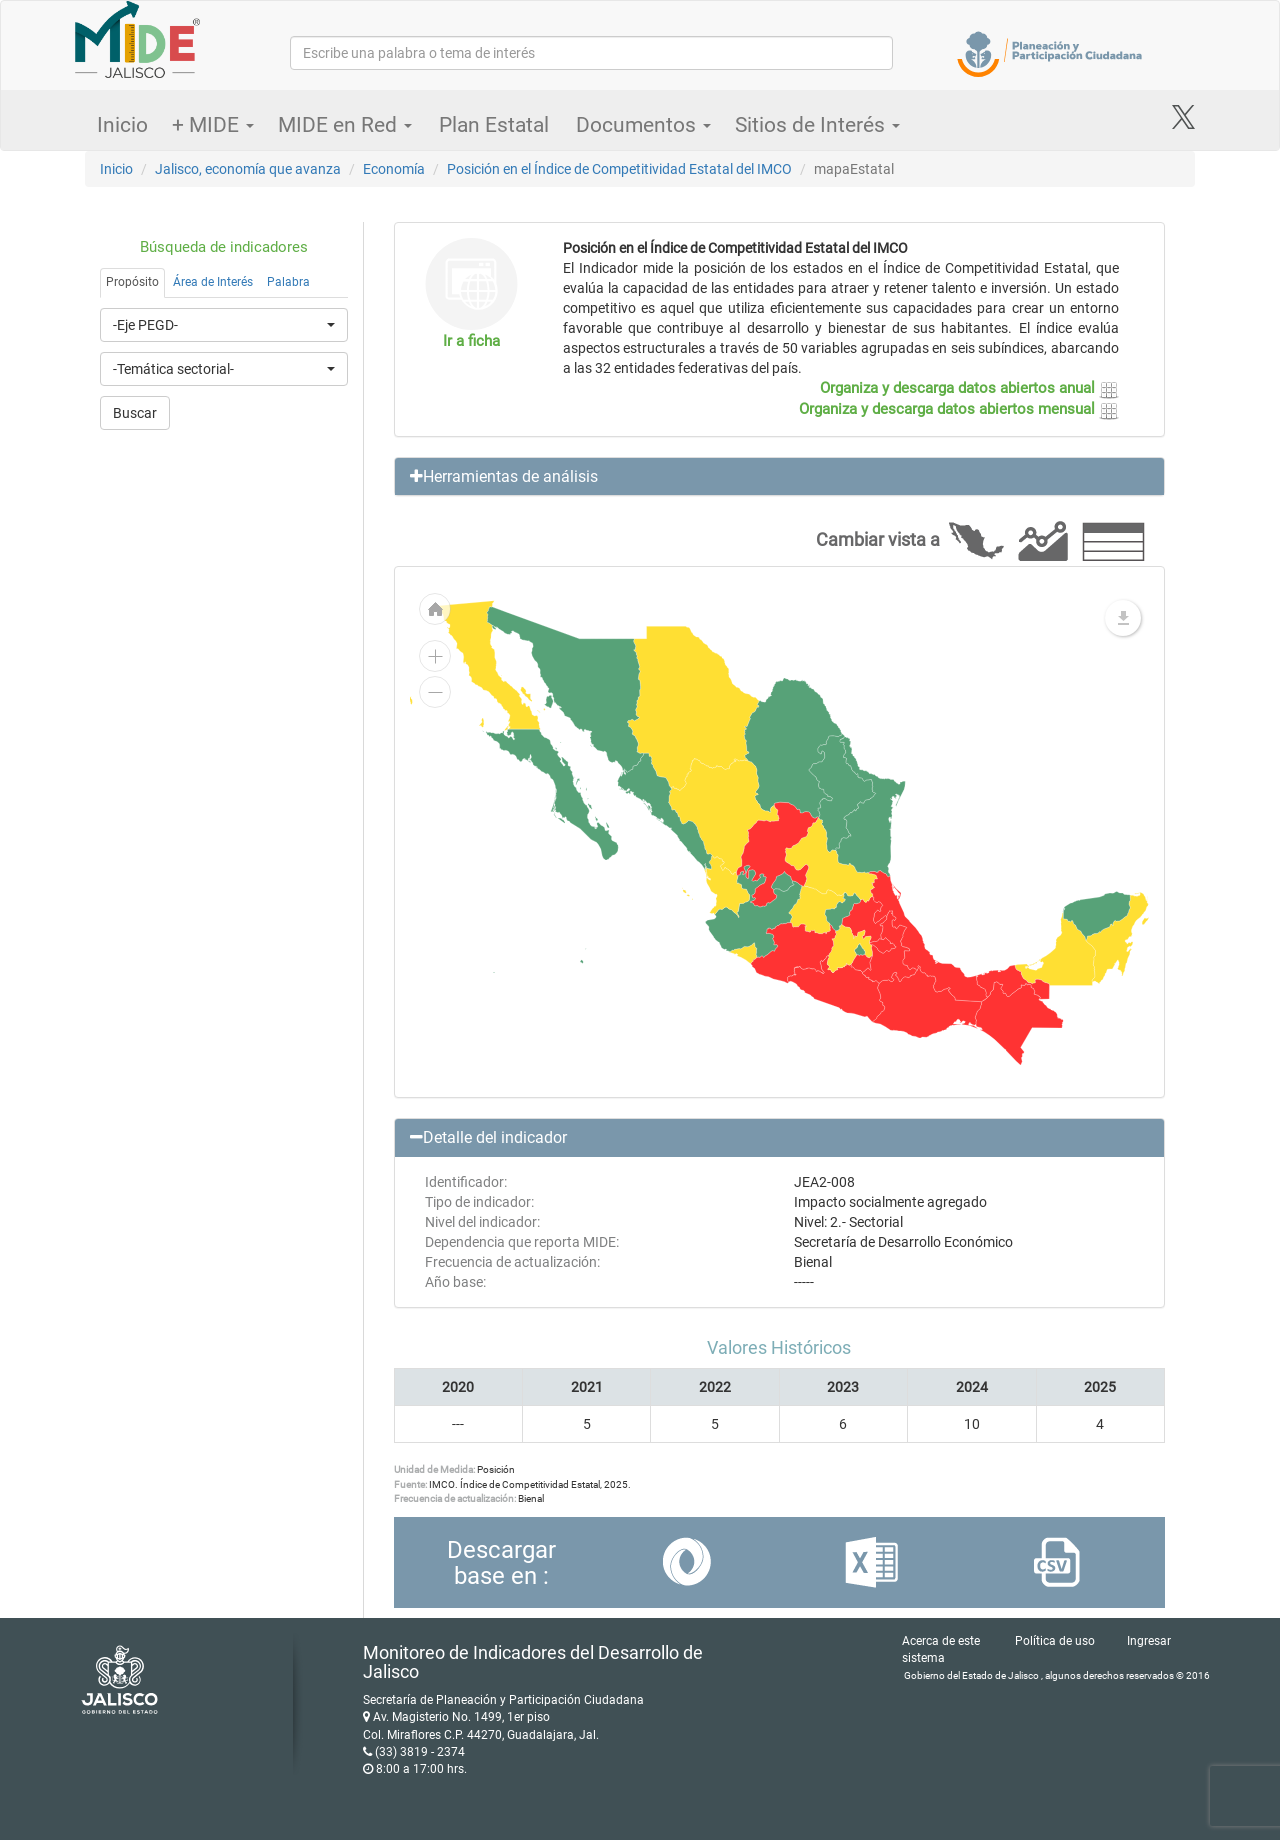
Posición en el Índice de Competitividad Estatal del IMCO (619, 169)
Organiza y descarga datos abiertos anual (969, 388)
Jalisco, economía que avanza (248, 169)
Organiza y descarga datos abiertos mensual (959, 409)
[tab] (780, 477)
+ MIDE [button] (213, 125)
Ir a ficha (471, 341)
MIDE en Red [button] (345, 125)
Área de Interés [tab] (213, 282)
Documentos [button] (643, 125)
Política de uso (1055, 1641)
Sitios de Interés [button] (817, 125)
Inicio (122, 125)
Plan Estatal (494, 125)
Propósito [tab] (132, 282)
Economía (394, 169)
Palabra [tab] (288, 282)
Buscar (135, 413)
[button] (780, 477)
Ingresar (1149, 1641)
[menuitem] (782, 881)
